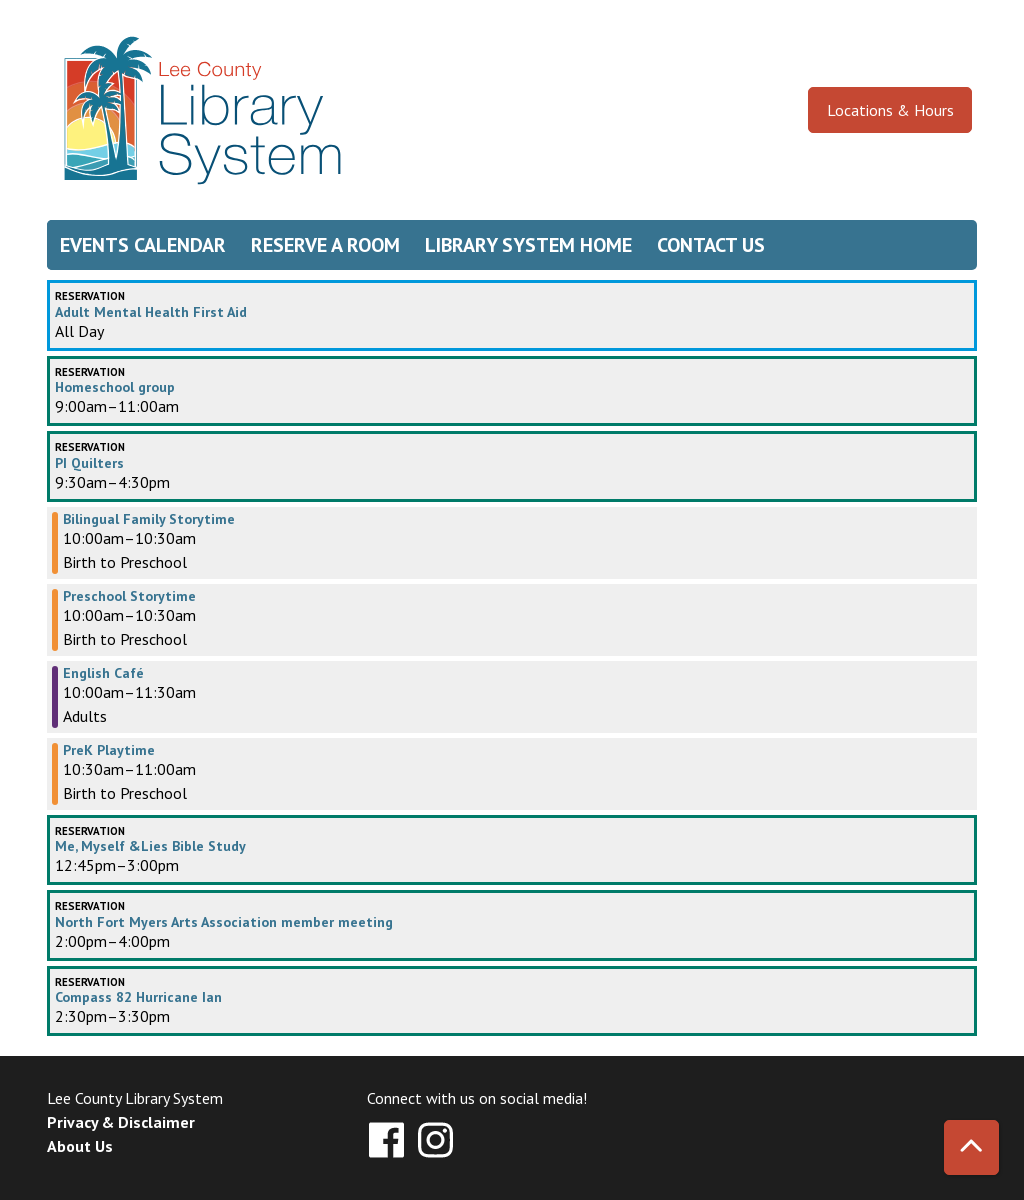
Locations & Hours (890, 110)
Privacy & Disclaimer (121, 1122)
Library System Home (528, 245)
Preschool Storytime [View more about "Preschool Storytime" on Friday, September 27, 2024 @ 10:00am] (129, 596)
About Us (80, 1146)
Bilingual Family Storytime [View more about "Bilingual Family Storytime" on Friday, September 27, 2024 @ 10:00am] (149, 519)
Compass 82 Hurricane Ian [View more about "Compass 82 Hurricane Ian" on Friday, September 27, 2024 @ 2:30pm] (138, 997)
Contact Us (711, 245)
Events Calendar (143, 245)
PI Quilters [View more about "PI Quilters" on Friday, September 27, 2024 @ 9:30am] (89, 463)
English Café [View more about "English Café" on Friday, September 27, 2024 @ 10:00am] (103, 673)
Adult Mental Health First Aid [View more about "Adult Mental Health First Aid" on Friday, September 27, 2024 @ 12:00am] (151, 312)
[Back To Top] (971, 1147)
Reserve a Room (325, 245)
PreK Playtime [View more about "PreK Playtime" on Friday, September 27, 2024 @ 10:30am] (109, 750)
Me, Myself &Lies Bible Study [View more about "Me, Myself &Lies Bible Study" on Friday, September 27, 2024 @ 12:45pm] (150, 846)
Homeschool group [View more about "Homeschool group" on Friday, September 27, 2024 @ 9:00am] (115, 387)
